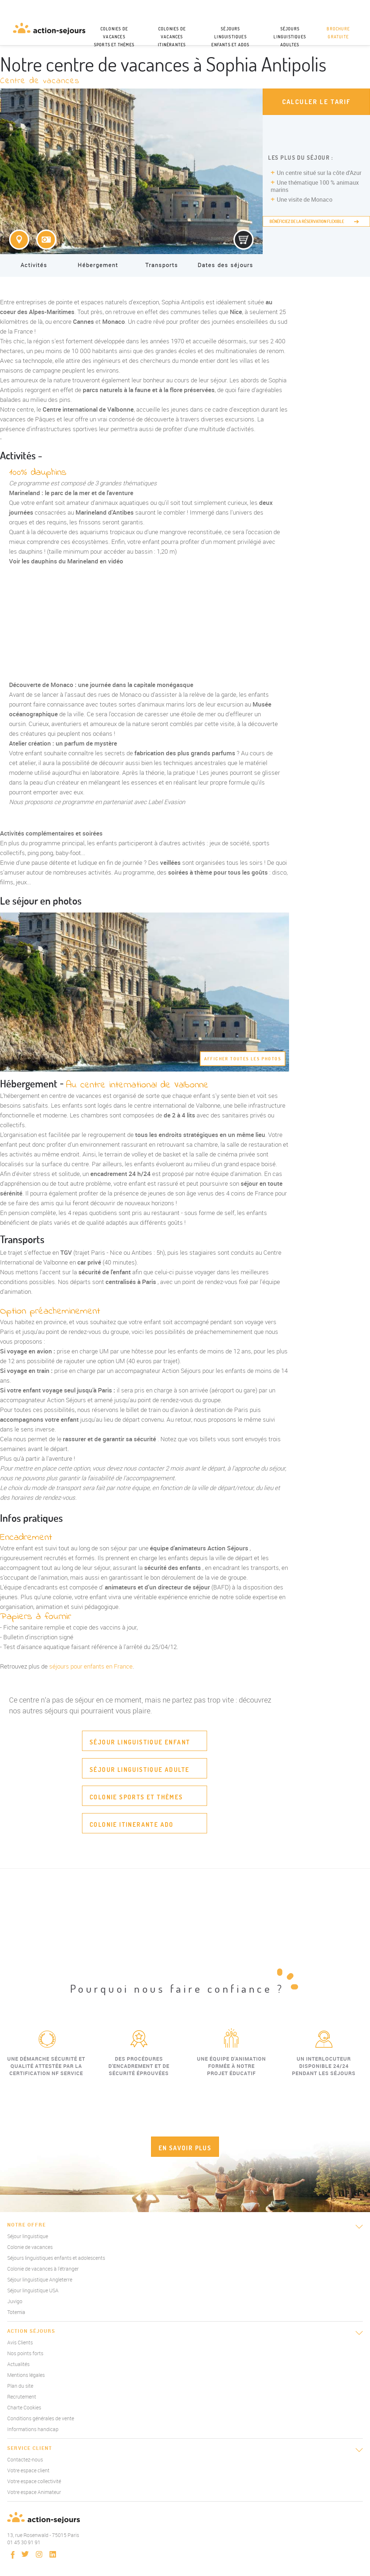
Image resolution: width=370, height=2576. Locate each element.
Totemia (16, 2312)
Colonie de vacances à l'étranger (43, 2268)
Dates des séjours (225, 265)
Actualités (18, 2364)
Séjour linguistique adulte (139, 1769)
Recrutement (21, 2396)
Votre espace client (28, 2470)
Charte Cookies (24, 2407)
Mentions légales (26, 2374)
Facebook (12, 2555)
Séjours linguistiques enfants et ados (230, 35)
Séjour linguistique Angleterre (39, 2279)
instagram (39, 2554)
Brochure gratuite (338, 32)
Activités (34, 265)
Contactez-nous (25, 2459)
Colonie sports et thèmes (136, 1797)
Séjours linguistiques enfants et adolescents (56, 2257)
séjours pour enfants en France (91, 1666)
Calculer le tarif (316, 102)
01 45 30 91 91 (23, 2542)
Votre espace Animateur (34, 2492)
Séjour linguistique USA (33, 2290)
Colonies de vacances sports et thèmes (114, 35)
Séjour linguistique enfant (140, 1742)
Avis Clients (20, 2342)
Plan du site (20, 2385)
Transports (161, 265)
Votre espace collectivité (34, 2481)
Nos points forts (25, 2353)
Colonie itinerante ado (132, 1824)
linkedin (53, 2554)
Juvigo (14, 2301)
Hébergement (98, 265)
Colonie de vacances (30, 2247)
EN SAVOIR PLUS (185, 2148)
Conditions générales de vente (40, 2418)
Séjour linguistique (27, 2236)
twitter (25, 2554)
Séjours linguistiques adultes (290, 35)
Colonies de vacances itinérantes (172, 35)
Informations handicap (33, 2429)
